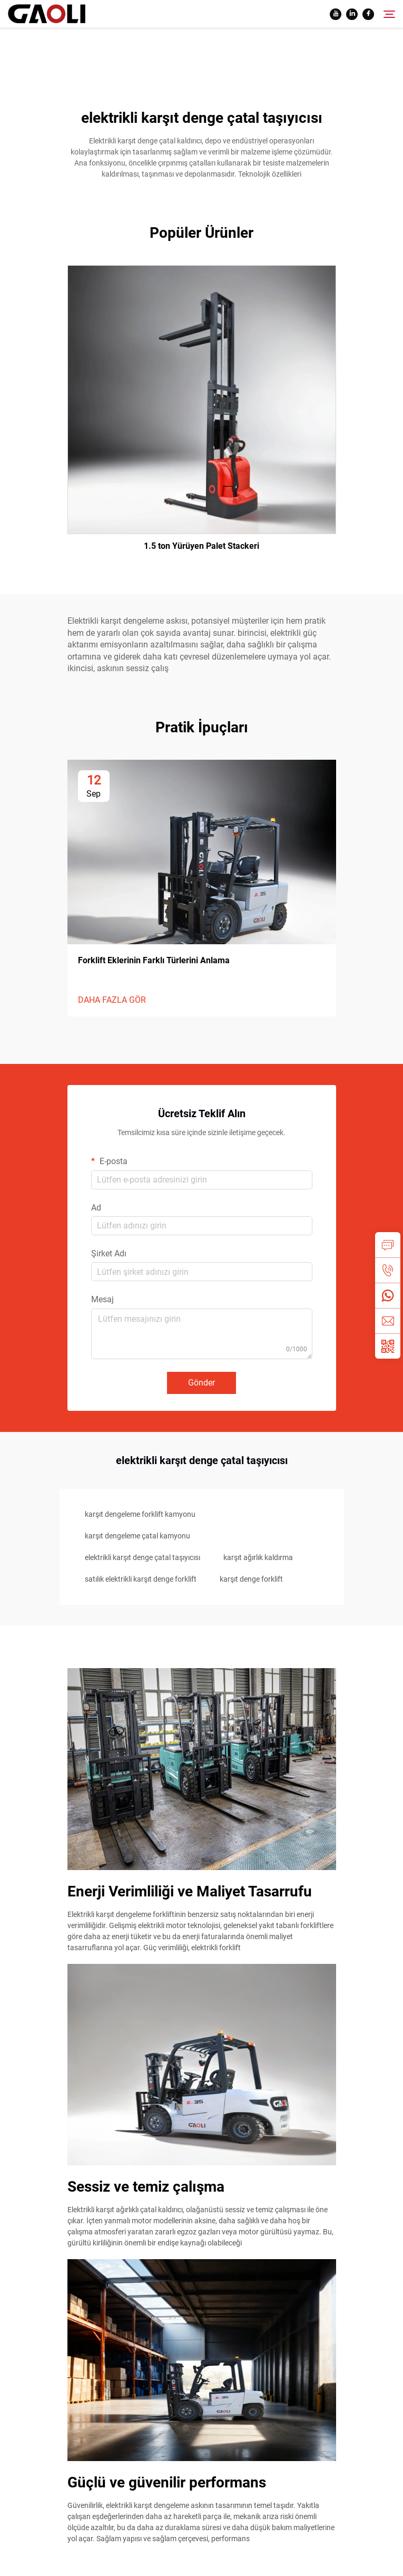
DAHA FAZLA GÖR (112, 1000)
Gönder (201, 1383)
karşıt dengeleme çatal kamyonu (137, 1536)
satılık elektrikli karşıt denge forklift (140, 1579)
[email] (387, 1320)
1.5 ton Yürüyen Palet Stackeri (201, 546)
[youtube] (335, 14)
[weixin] (387, 1346)
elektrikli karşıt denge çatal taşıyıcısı (142, 1557)
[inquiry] (387, 1244)
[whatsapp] (387, 1295)
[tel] (387, 1270)
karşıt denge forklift (251, 1579)
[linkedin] (352, 14)
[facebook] (368, 14)
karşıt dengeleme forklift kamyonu (140, 1514)
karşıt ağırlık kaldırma (258, 1557)
